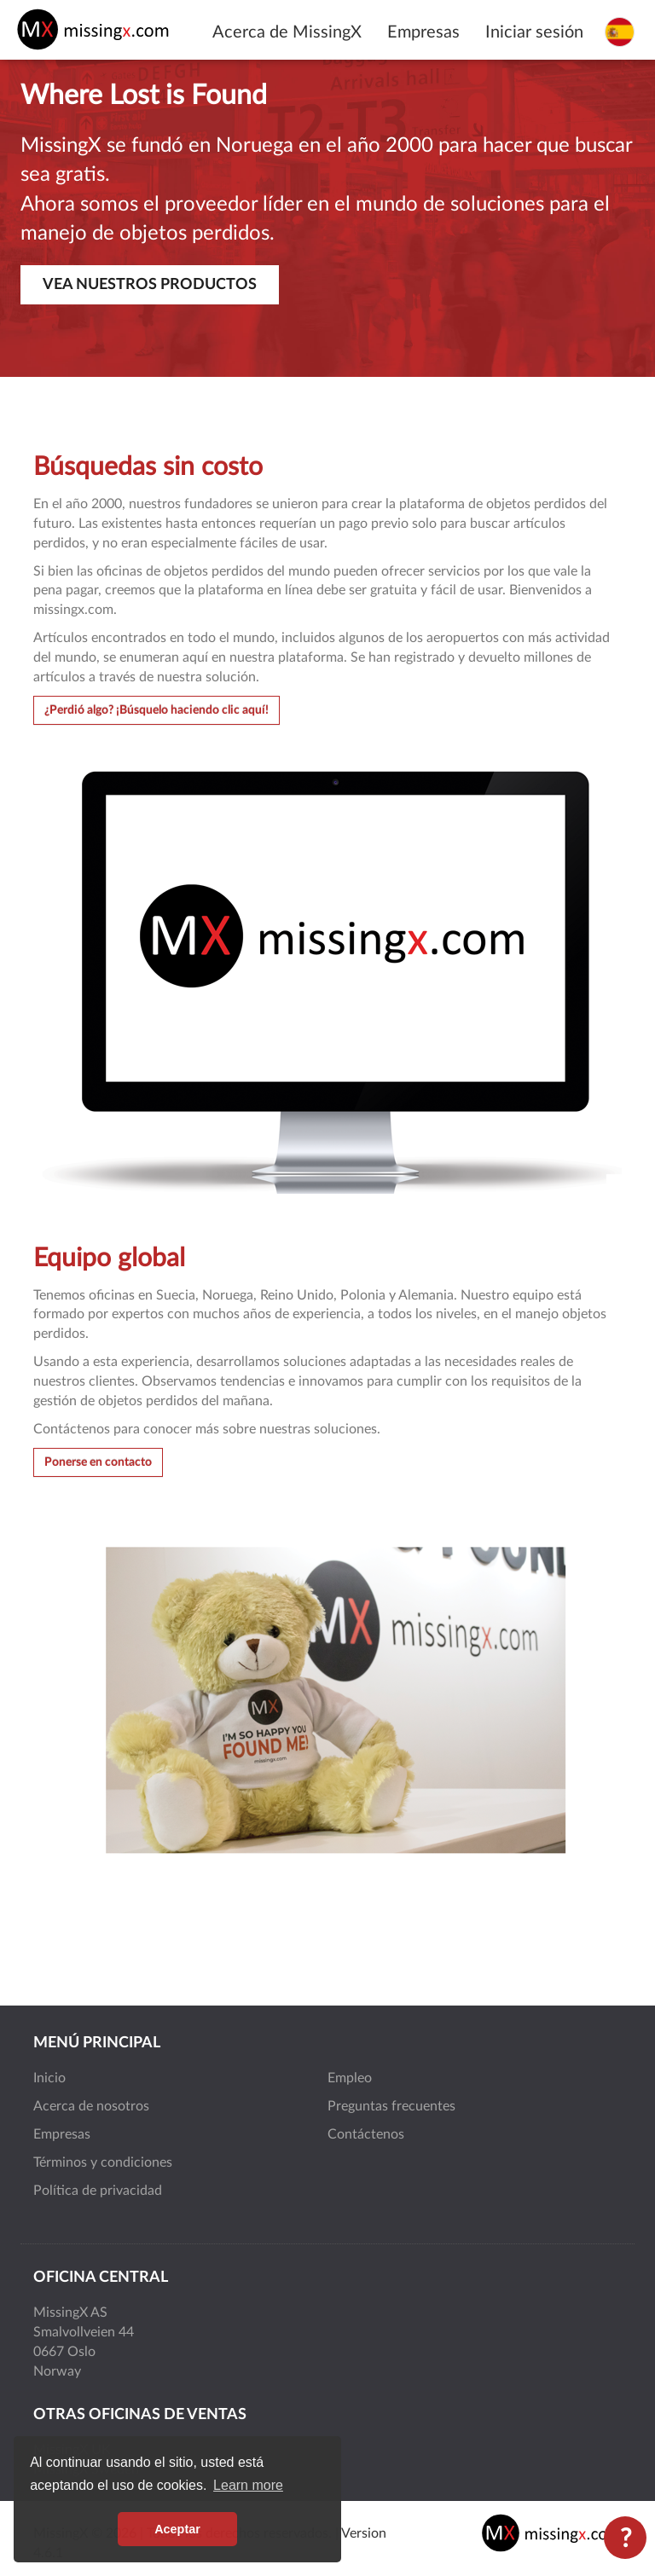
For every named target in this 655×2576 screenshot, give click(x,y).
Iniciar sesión (534, 32)
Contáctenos (366, 2134)
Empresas (423, 32)
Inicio (49, 2078)
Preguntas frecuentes (391, 2106)
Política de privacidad (97, 2190)
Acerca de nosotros (91, 2106)
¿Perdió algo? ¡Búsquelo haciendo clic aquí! (156, 710)
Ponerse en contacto (98, 1462)
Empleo (350, 2078)
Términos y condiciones (102, 2162)
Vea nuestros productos (150, 284)
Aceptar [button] (177, 2529)
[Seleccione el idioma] (620, 31)
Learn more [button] (248, 2485)
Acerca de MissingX (287, 32)
